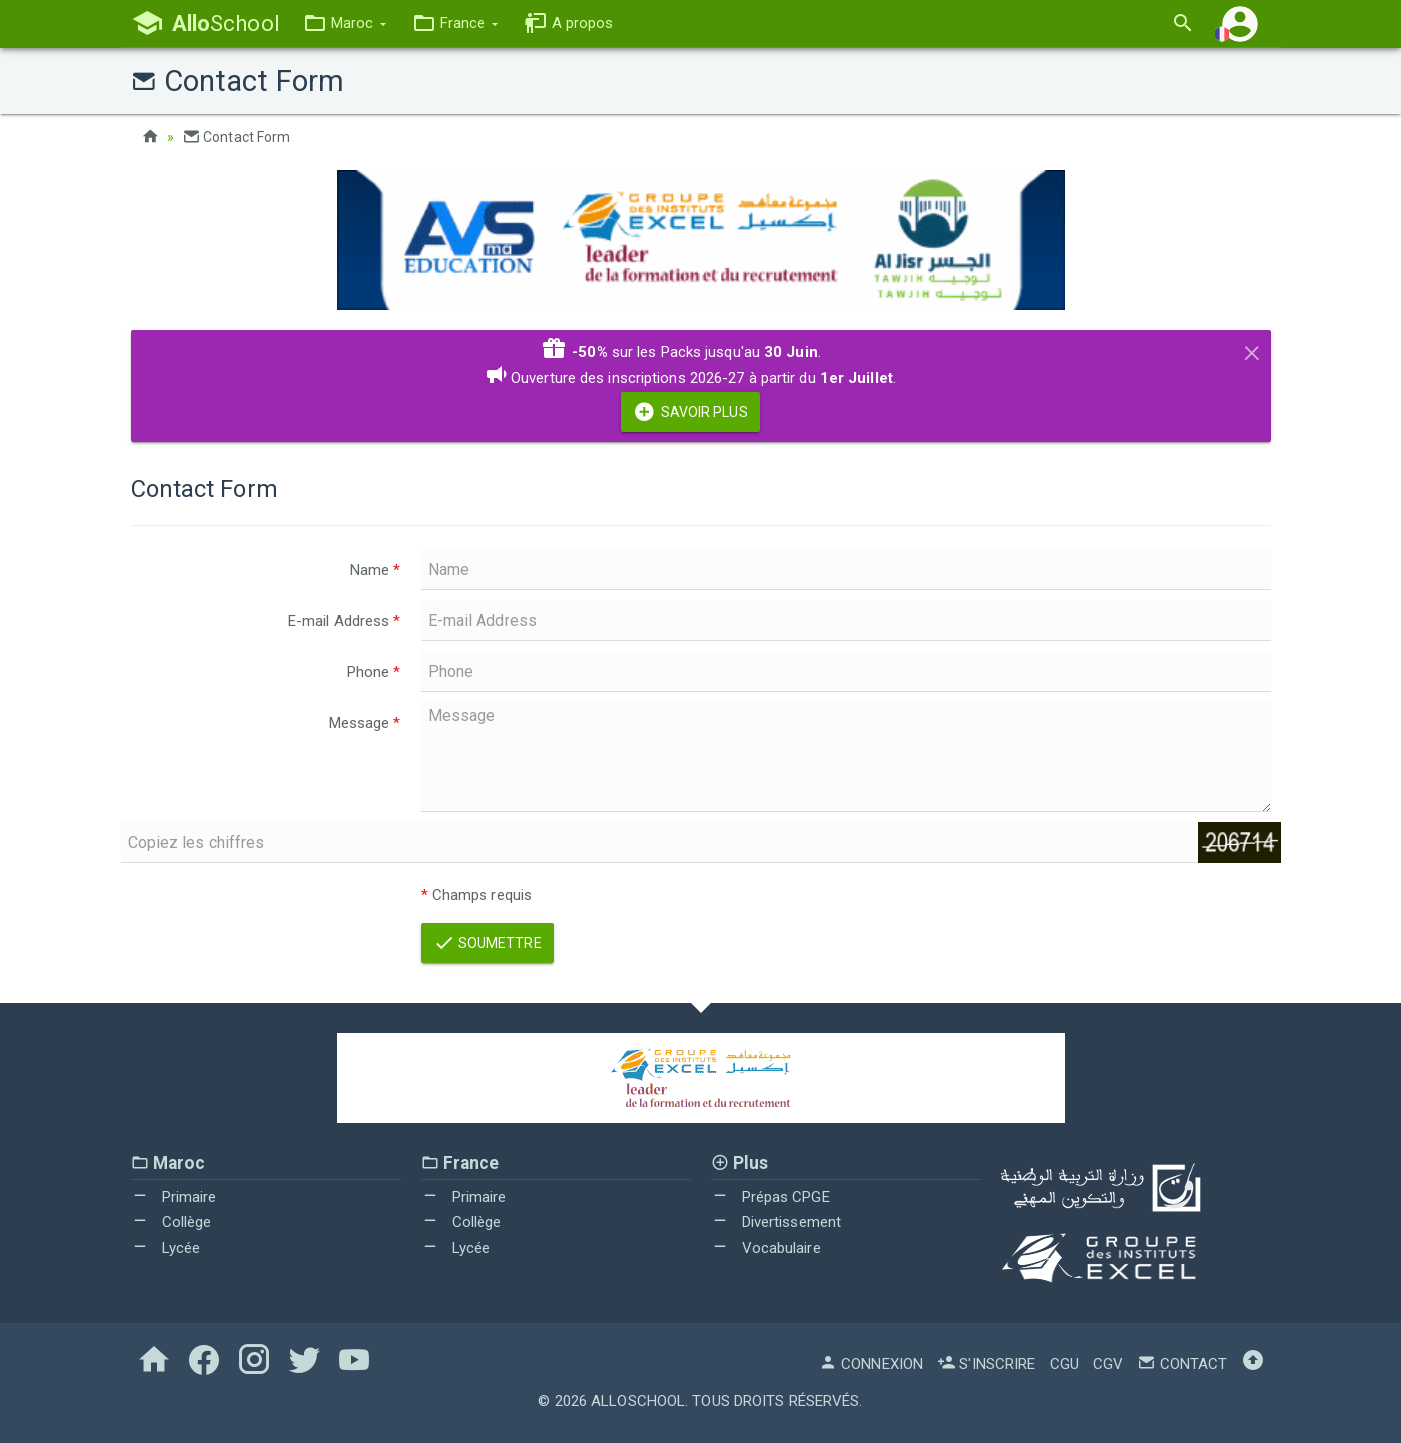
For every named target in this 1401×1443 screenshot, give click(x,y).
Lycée (166, 1248)
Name (375, 570)
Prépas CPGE (770, 1197)
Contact (1182, 1364)
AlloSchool (638, 1401)
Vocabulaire (766, 1248)
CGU (1064, 1364)
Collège (171, 1222)
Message (365, 723)
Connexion (871, 1364)
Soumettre (487, 943)
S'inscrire (986, 1364)
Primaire (174, 1197)
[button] (344, 23)
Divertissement (776, 1222)
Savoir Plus (690, 412)
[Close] (1252, 350)
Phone (374, 672)
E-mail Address (344, 621)
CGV (1108, 1364)
